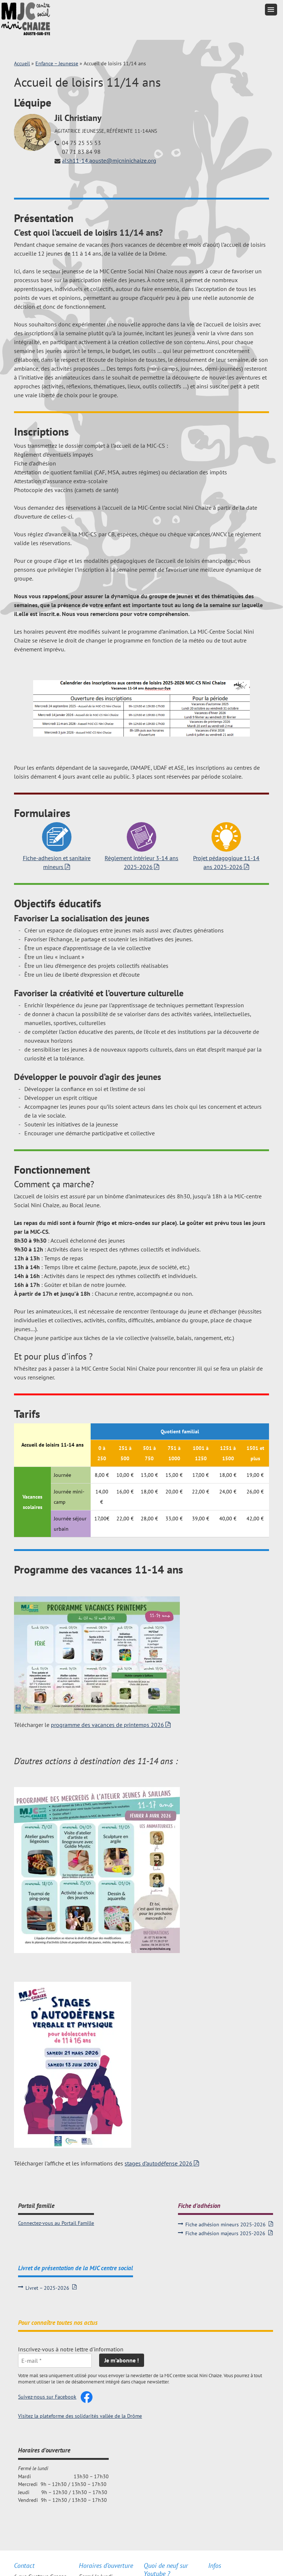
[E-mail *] (55, 2361)
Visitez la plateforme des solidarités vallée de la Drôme (80, 2415)
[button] (271, 9)
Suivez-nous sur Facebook (47, 2396)
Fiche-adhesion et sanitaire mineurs (57, 862)
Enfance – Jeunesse (56, 63)
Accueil (22, 63)
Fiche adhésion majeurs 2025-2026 (225, 2233)
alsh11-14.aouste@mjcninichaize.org (109, 160)
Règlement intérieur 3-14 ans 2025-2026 (141, 862)
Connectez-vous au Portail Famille (56, 2222)
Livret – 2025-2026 (47, 2287)
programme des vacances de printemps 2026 (107, 1724)
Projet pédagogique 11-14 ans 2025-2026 (226, 862)
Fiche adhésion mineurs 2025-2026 (225, 2224)
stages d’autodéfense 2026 (158, 2163)
